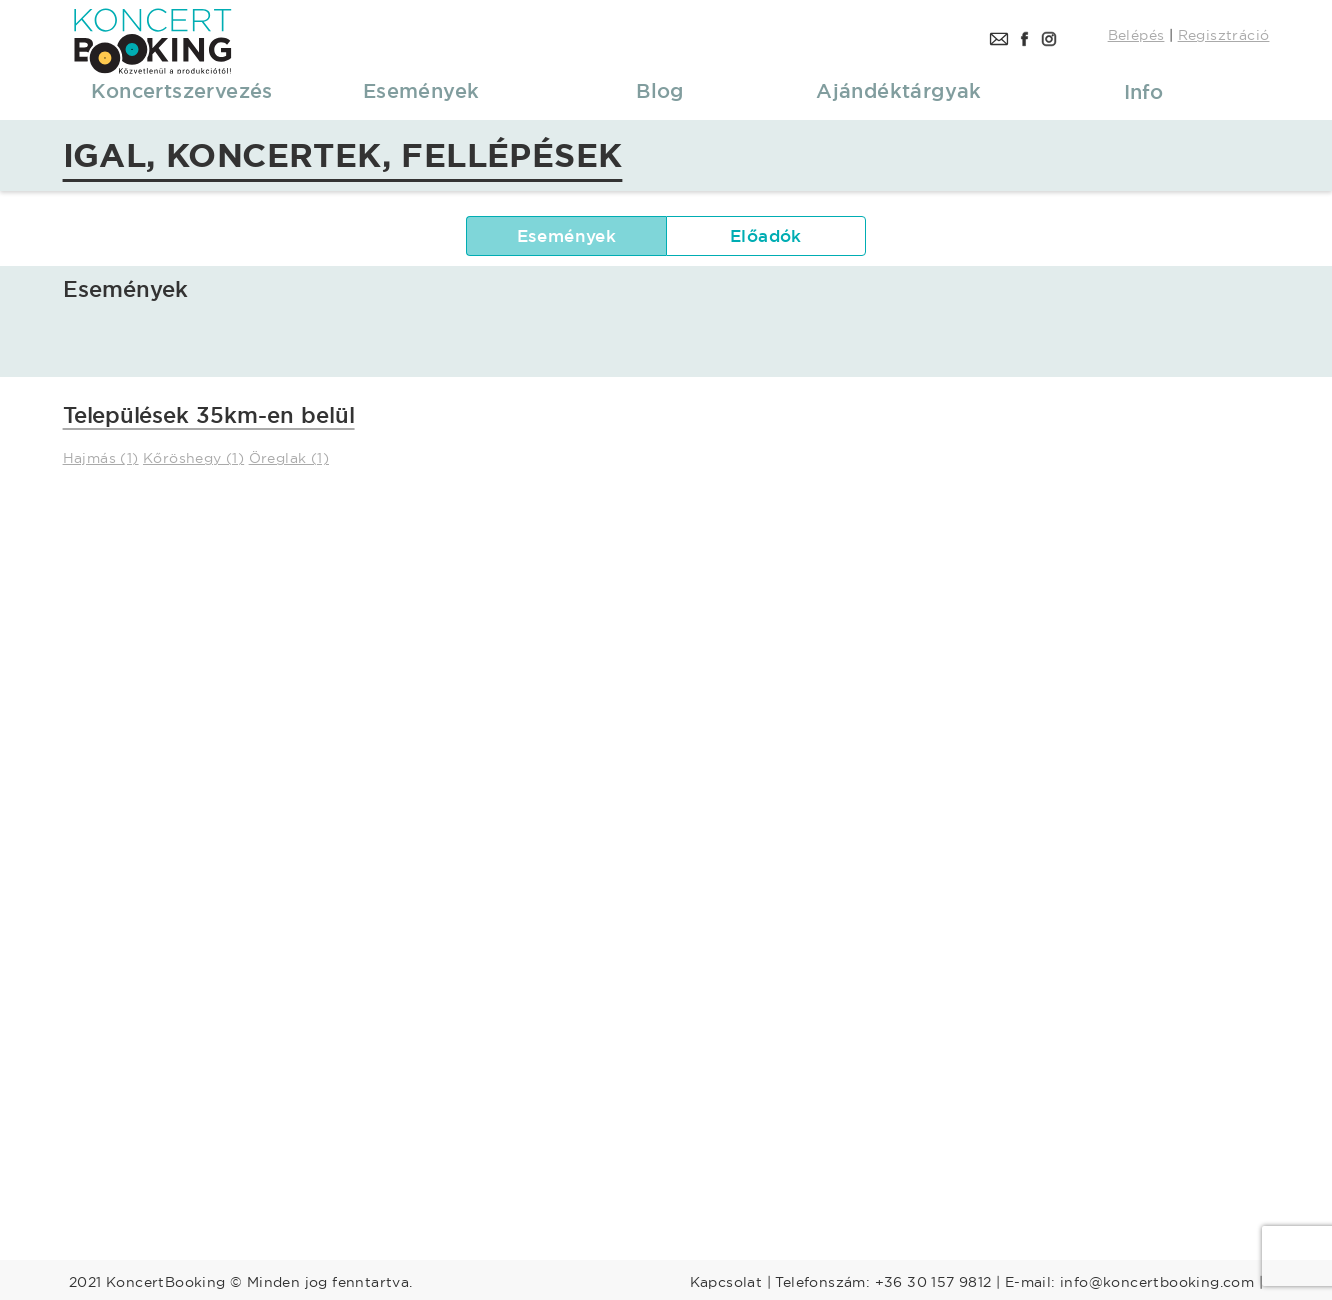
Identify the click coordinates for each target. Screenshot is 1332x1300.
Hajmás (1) (101, 458)
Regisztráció (1224, 35)
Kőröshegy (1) (193, 458)
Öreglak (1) (289, 458)
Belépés (1136, 35)
